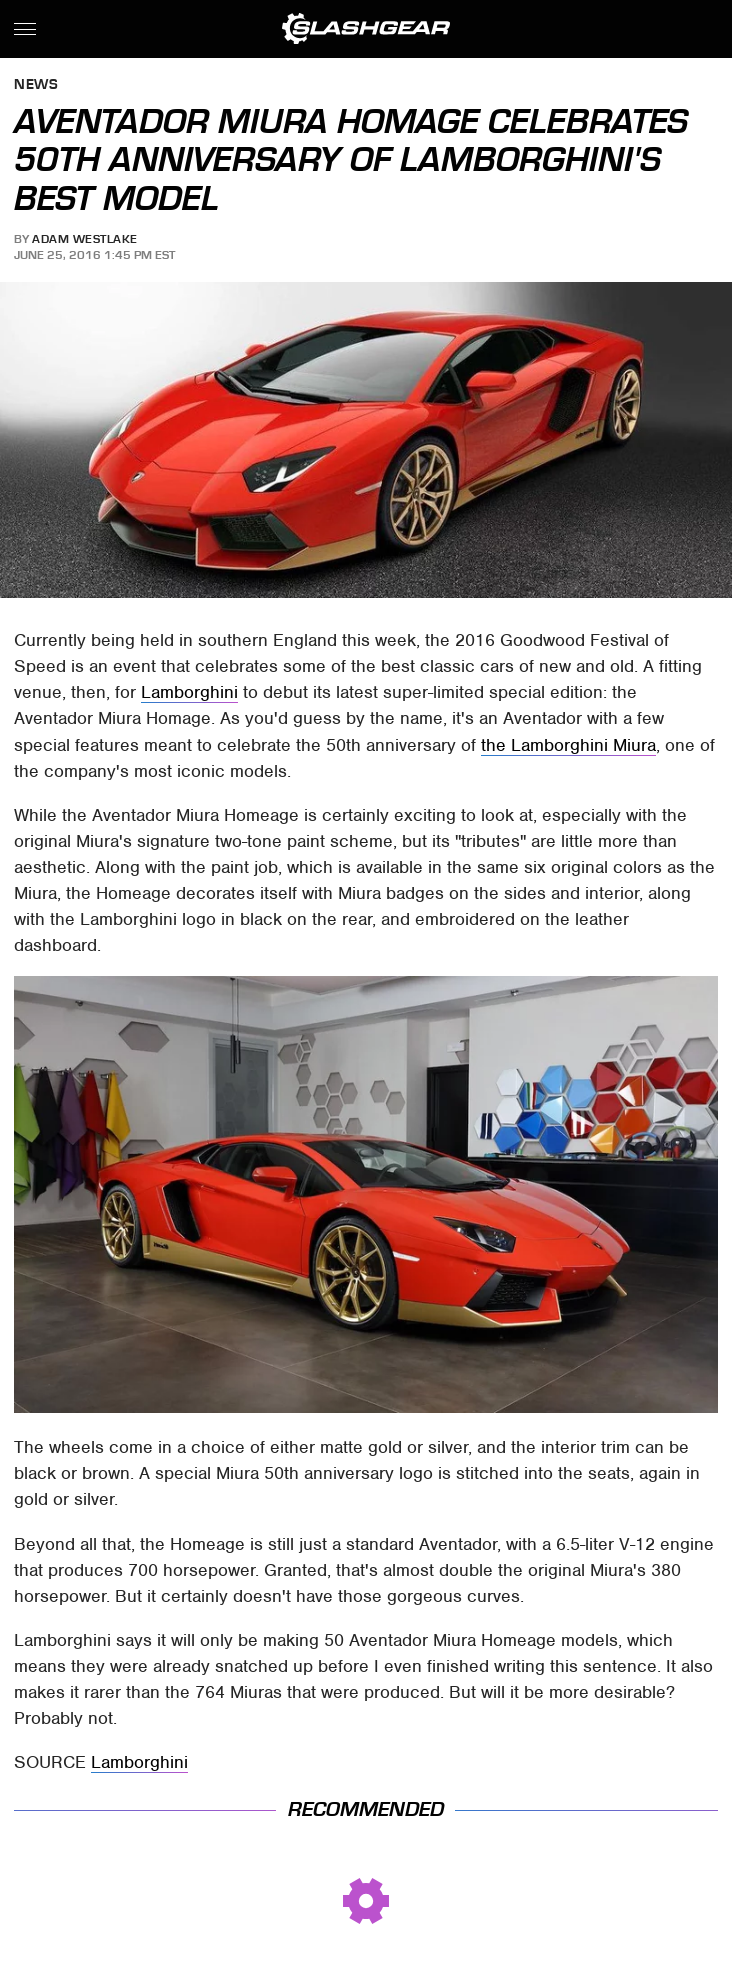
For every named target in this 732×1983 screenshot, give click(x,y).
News (36, 85)
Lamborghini (189, 692)
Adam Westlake (85, 239)
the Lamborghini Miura (568, 745)
